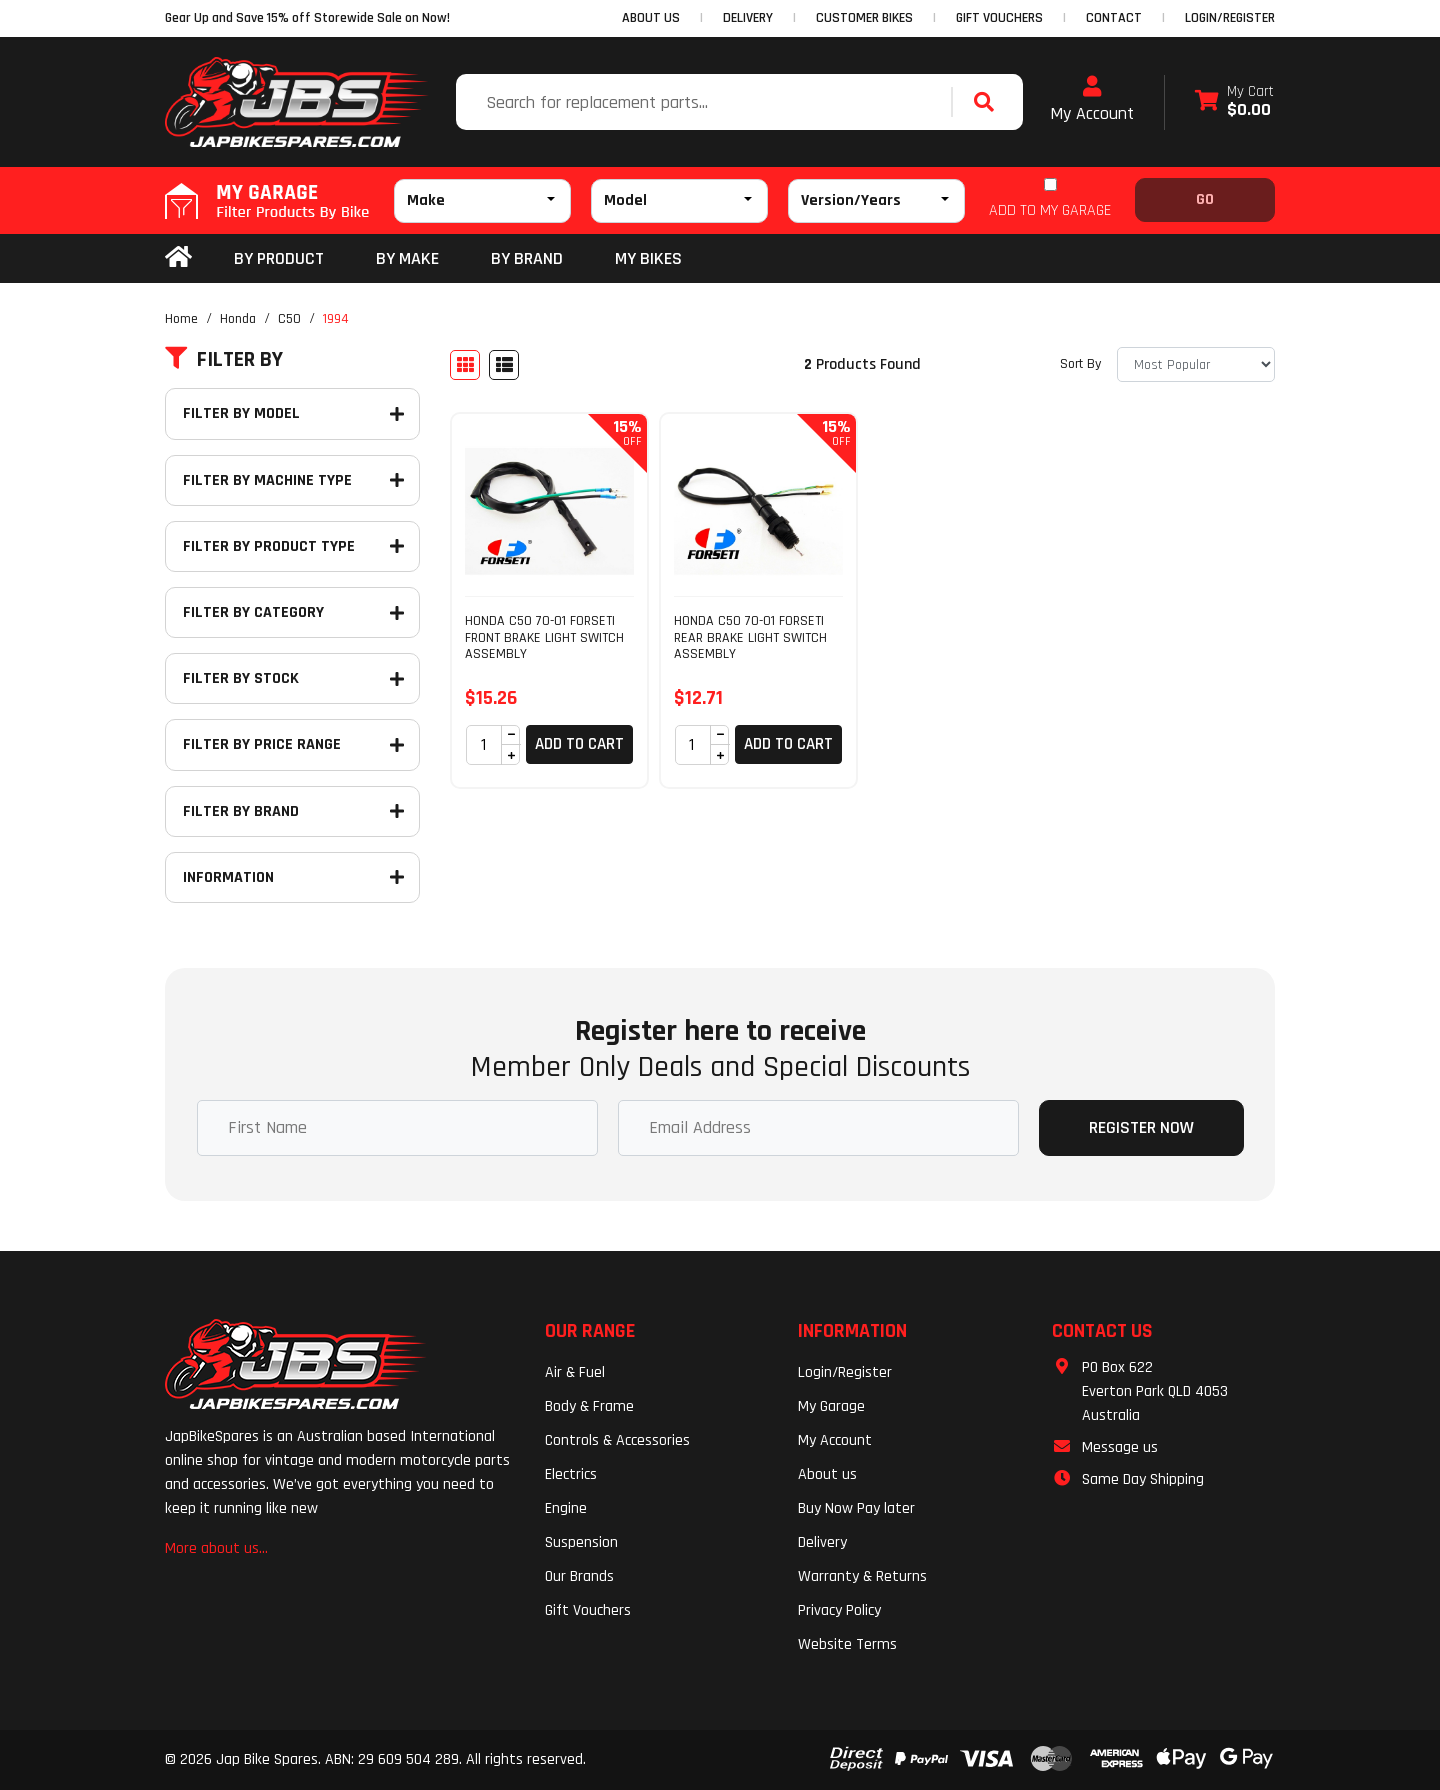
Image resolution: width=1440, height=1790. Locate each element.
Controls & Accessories (617, 1440)
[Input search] (706, 102)
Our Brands (579, 1576)
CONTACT (1114, 18)
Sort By (1080, 364)
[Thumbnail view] (465, 365)
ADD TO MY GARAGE (1050, 210)
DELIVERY (748, 18)
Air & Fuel (575, 1372)
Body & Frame (589, 1406)
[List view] (504, 365)
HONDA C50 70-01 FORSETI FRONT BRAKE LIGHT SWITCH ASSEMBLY (544, 638)
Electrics (571, 1474)
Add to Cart (579, 744)
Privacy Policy (839, 1610)
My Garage (831, 1406)
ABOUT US (651, 18)
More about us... (216, 1548)
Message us (1120, 1447)
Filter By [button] (224, 360)
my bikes (648, 258)
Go (1205, 199)
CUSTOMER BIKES (864, 18)
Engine (566, 1508)
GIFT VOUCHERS (999, 18)
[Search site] (989, 102)
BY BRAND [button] (527, 258)
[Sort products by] (1196, 364)
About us (827, 1474)
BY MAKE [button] (407, 258)
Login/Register (1230, 18)
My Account (1092, 100)
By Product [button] (279, 258)
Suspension (581, 1542)
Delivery (822, 1542)
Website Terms (847, 1644)
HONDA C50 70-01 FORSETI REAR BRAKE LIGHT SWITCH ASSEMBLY (750, 638)
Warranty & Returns (862, 1576)
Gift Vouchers (588, 1610)
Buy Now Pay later (856, 1508)
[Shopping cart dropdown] (1234, 102)
